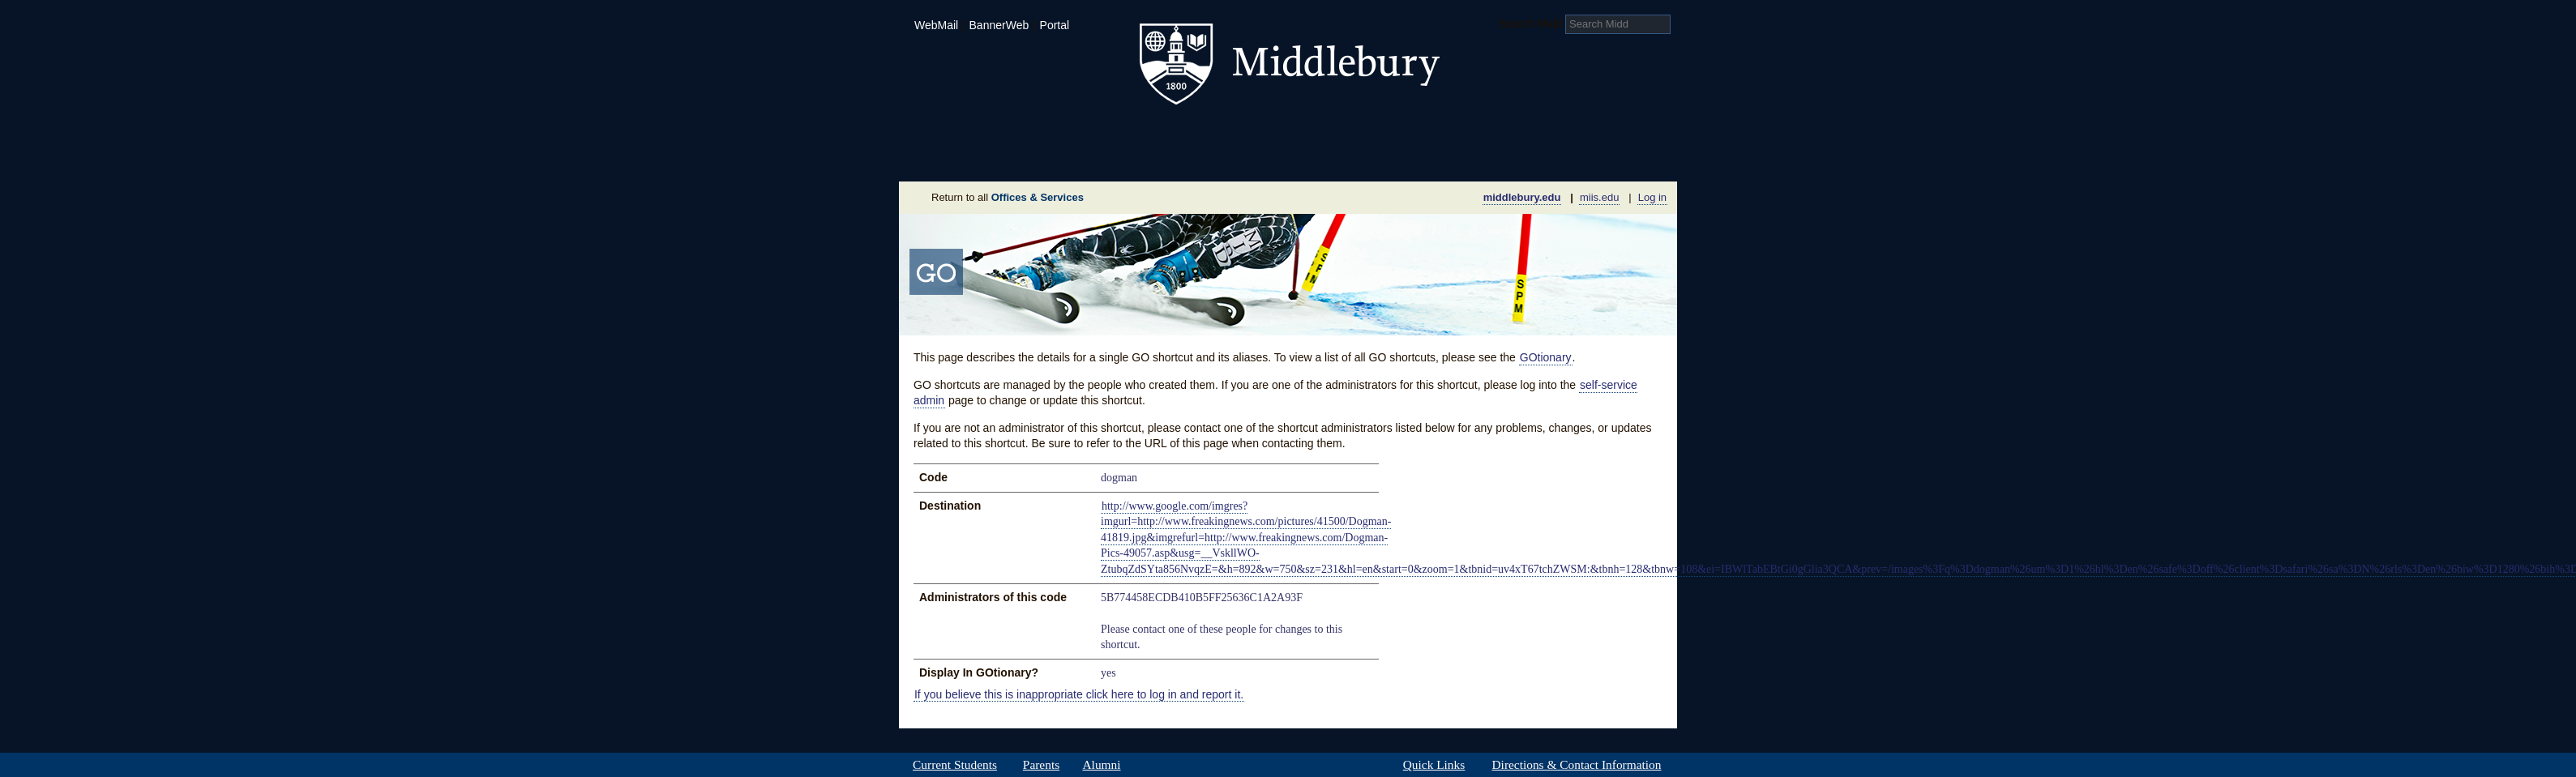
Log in (1652, 197)
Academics (1082, 133)
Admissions (956, 133)
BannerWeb (999, 25)
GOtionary (1546, 357)
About (979, 157)
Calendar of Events (1441, 157)
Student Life (1208, 133)
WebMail (936, 25)
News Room (1307, 157)
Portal (1055, 25)
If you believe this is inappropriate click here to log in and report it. (1078, 693)
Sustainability (1119, 157)
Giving (1217, 157)
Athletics (1328, 133)
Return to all (1007, 197)
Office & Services (1598, 157)
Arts (1419, 133)
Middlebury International (1571, 133)
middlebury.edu (1522, 197)
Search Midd (1531, 23)
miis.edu (1599, 197)
